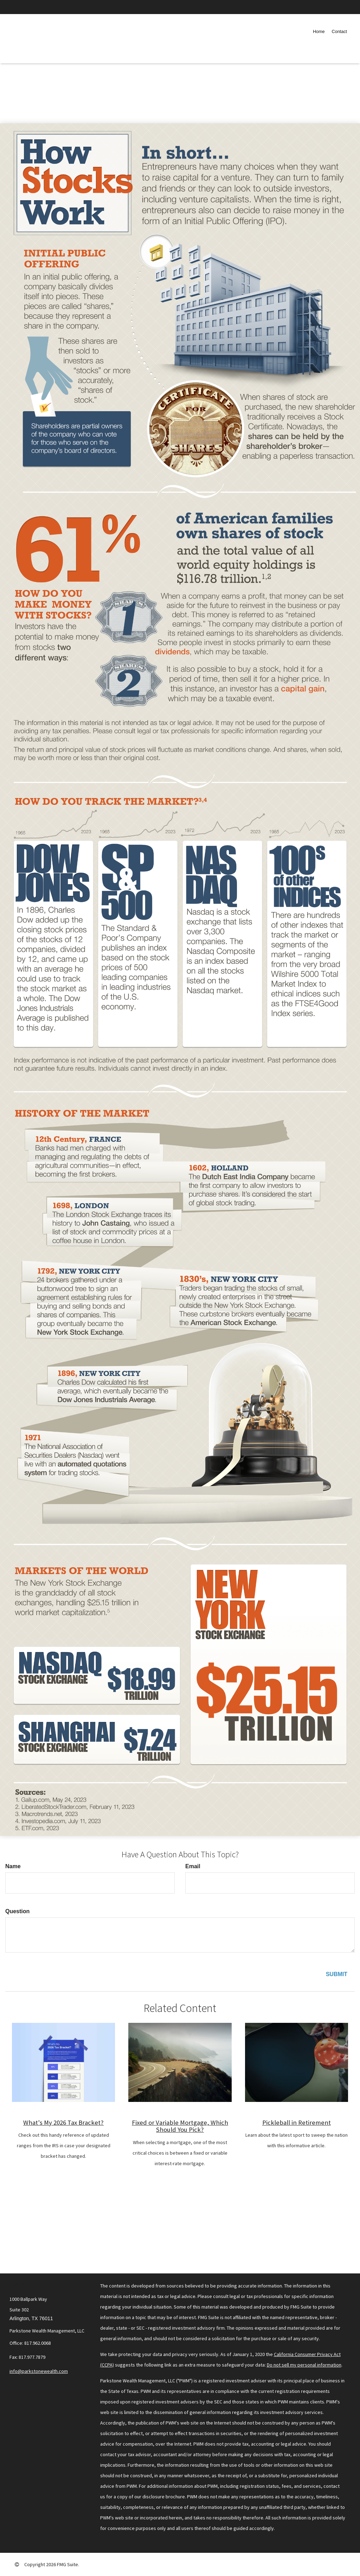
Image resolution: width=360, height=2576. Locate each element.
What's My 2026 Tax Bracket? (63, 2122)
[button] (339, 31)
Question (17, 1911)
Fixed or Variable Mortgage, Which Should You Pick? (180, 2126)
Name (13, 1866)
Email (192, 1866)
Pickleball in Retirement (296, 2122)
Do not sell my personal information (304, 2365)
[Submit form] (337, 1974)
